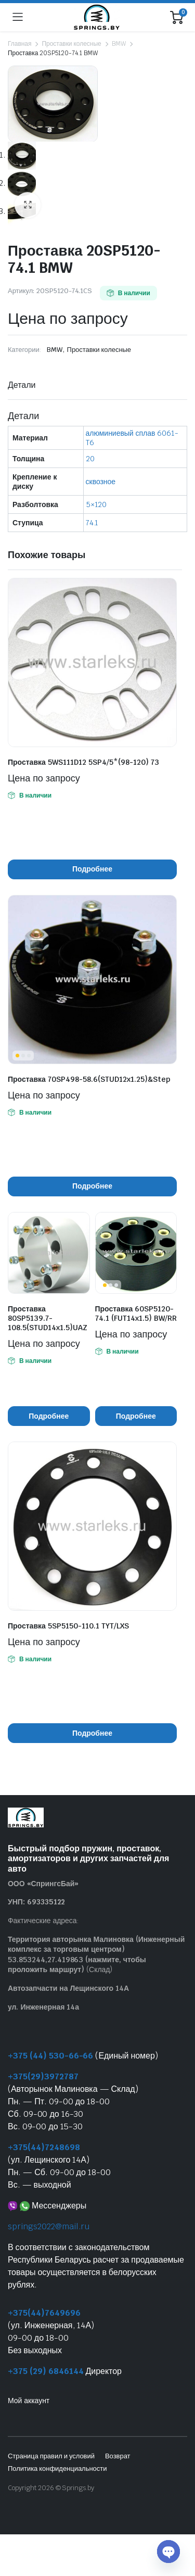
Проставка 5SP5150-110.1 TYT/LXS (68, 1626)
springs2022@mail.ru (48, 2226)
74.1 (92, 523)
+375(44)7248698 (44, 2147)
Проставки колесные (71, 44)
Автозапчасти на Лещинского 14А (68, 1988)
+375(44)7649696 (44, 2313)
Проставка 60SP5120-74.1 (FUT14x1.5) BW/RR (136, 1314)
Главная (19, 44)
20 (90, 459)
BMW (119, 44)
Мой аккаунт (28, 2401)
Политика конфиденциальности (57, 2469)
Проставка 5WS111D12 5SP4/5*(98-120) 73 (83, 762)
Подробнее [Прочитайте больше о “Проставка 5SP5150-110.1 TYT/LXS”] (92, 1733)
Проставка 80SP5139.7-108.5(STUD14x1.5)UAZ (47, 1319)
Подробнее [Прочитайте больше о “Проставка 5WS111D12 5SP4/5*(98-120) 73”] (92, 869)
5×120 (96, 505)
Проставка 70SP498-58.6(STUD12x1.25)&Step (89, 1079)
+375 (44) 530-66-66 (50, 2056)
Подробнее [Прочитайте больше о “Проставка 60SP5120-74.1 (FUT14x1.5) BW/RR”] (136, 1416)
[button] (28, 206)
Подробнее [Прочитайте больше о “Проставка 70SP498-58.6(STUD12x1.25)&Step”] (92, 1186)
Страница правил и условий (51, 2456)
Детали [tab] (21, 385)
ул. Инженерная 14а (43, 2007)
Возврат (118, 2456)
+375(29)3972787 (43, 2077)
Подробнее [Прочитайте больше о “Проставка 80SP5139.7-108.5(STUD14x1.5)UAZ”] (49, 1416)
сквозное (101, 482)
